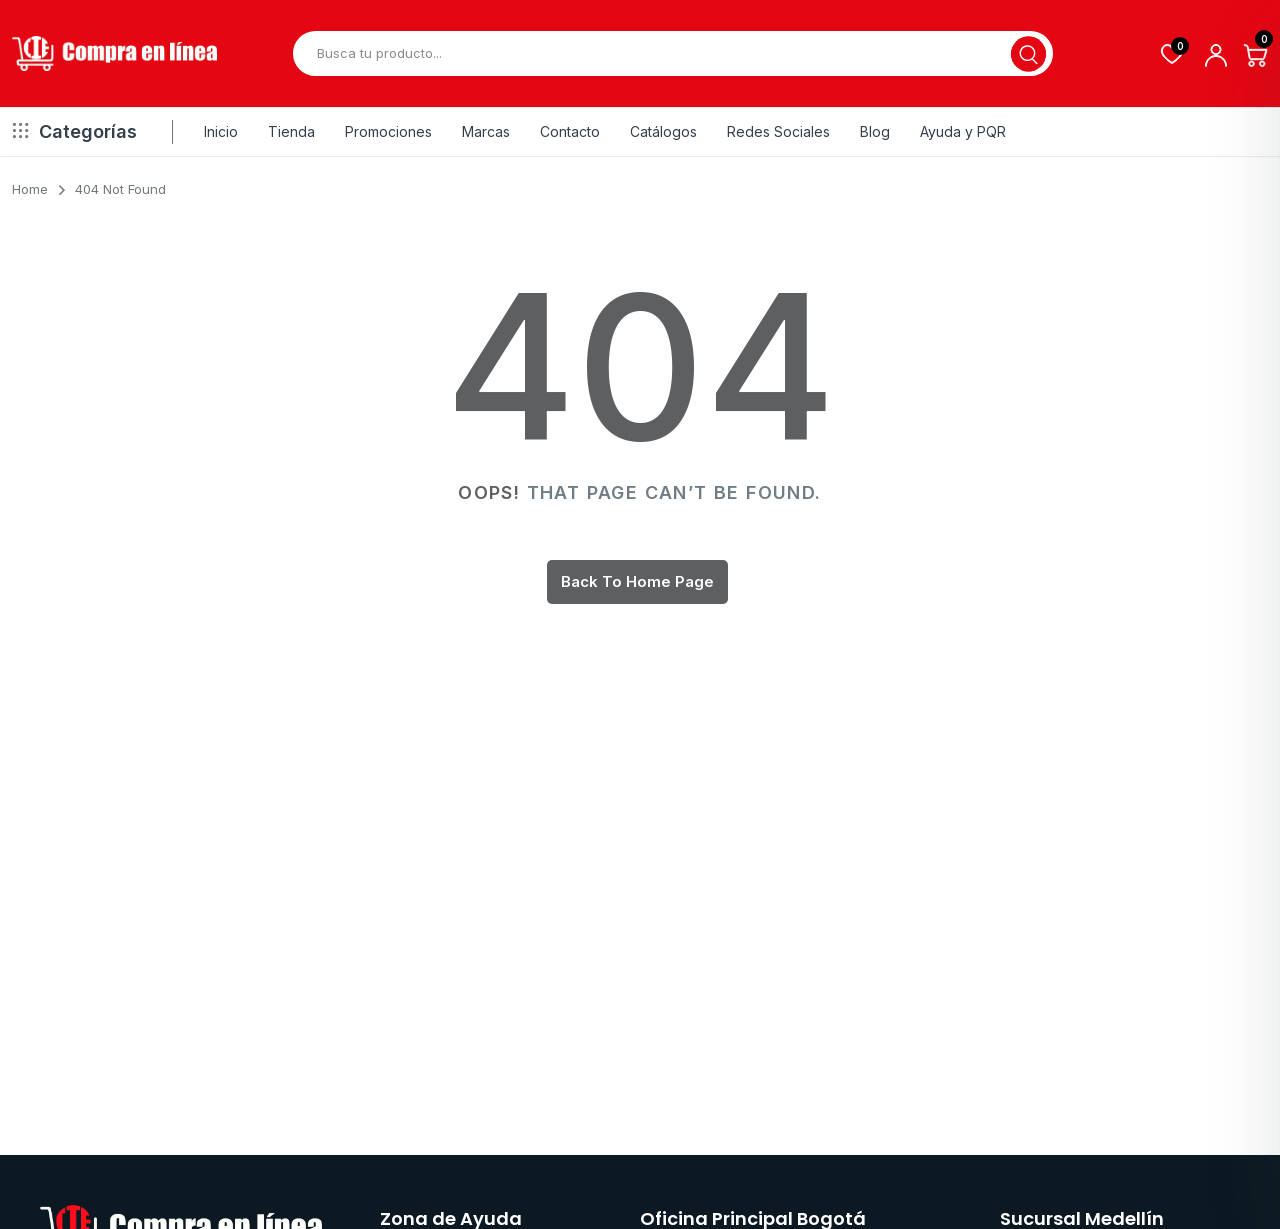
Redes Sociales (778, 131)
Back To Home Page (637, 581)
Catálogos (663, 131)
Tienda (291, 131)
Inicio (221, 131)
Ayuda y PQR (963, 131)
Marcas (486, 131)
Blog (875, 131)
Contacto (570, 131)
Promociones (388, 131)
